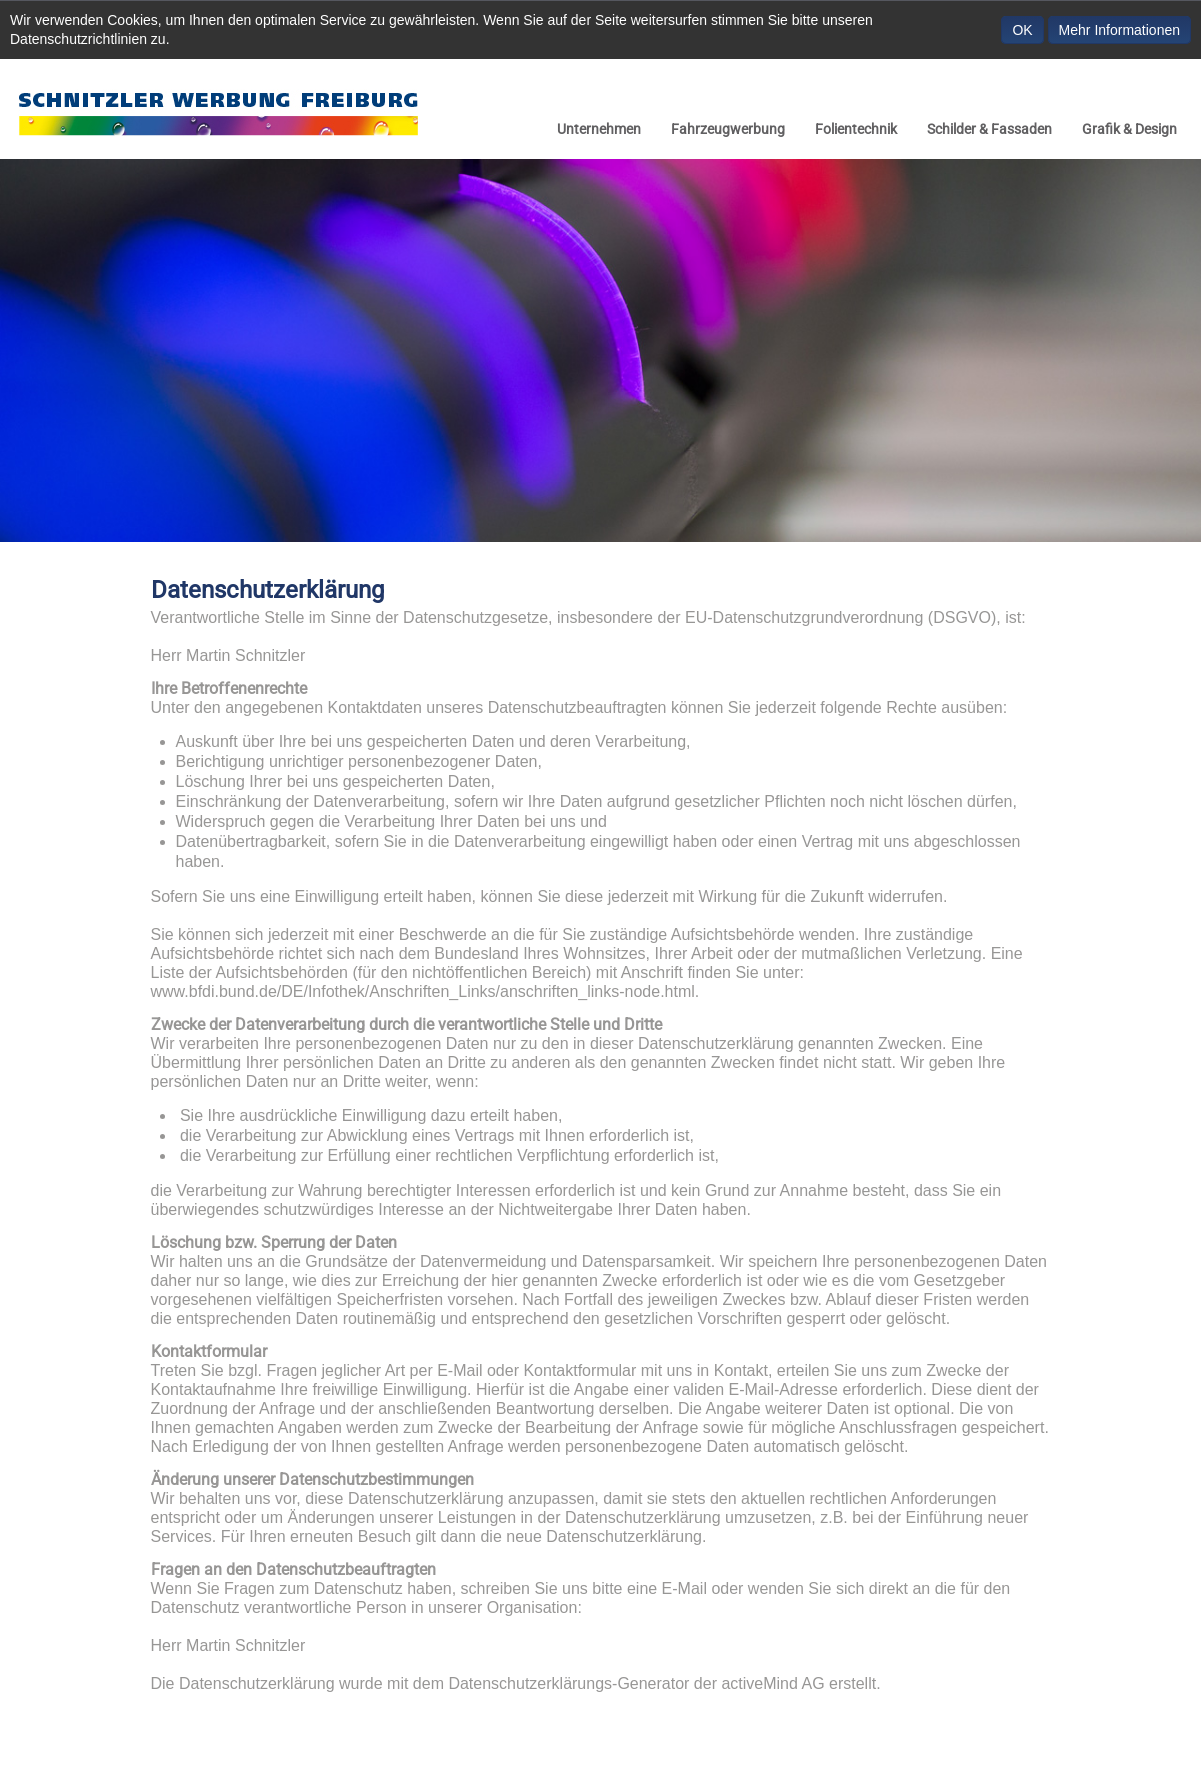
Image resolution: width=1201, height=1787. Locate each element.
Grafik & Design (1129, 129)
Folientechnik (856, 129)
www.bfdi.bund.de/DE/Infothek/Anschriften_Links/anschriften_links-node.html (423, 991)
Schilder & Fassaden (989, 129)
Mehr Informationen (1119, 30)
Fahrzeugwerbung (728, 129)
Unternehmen (599, 129)
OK (1022, 30)
